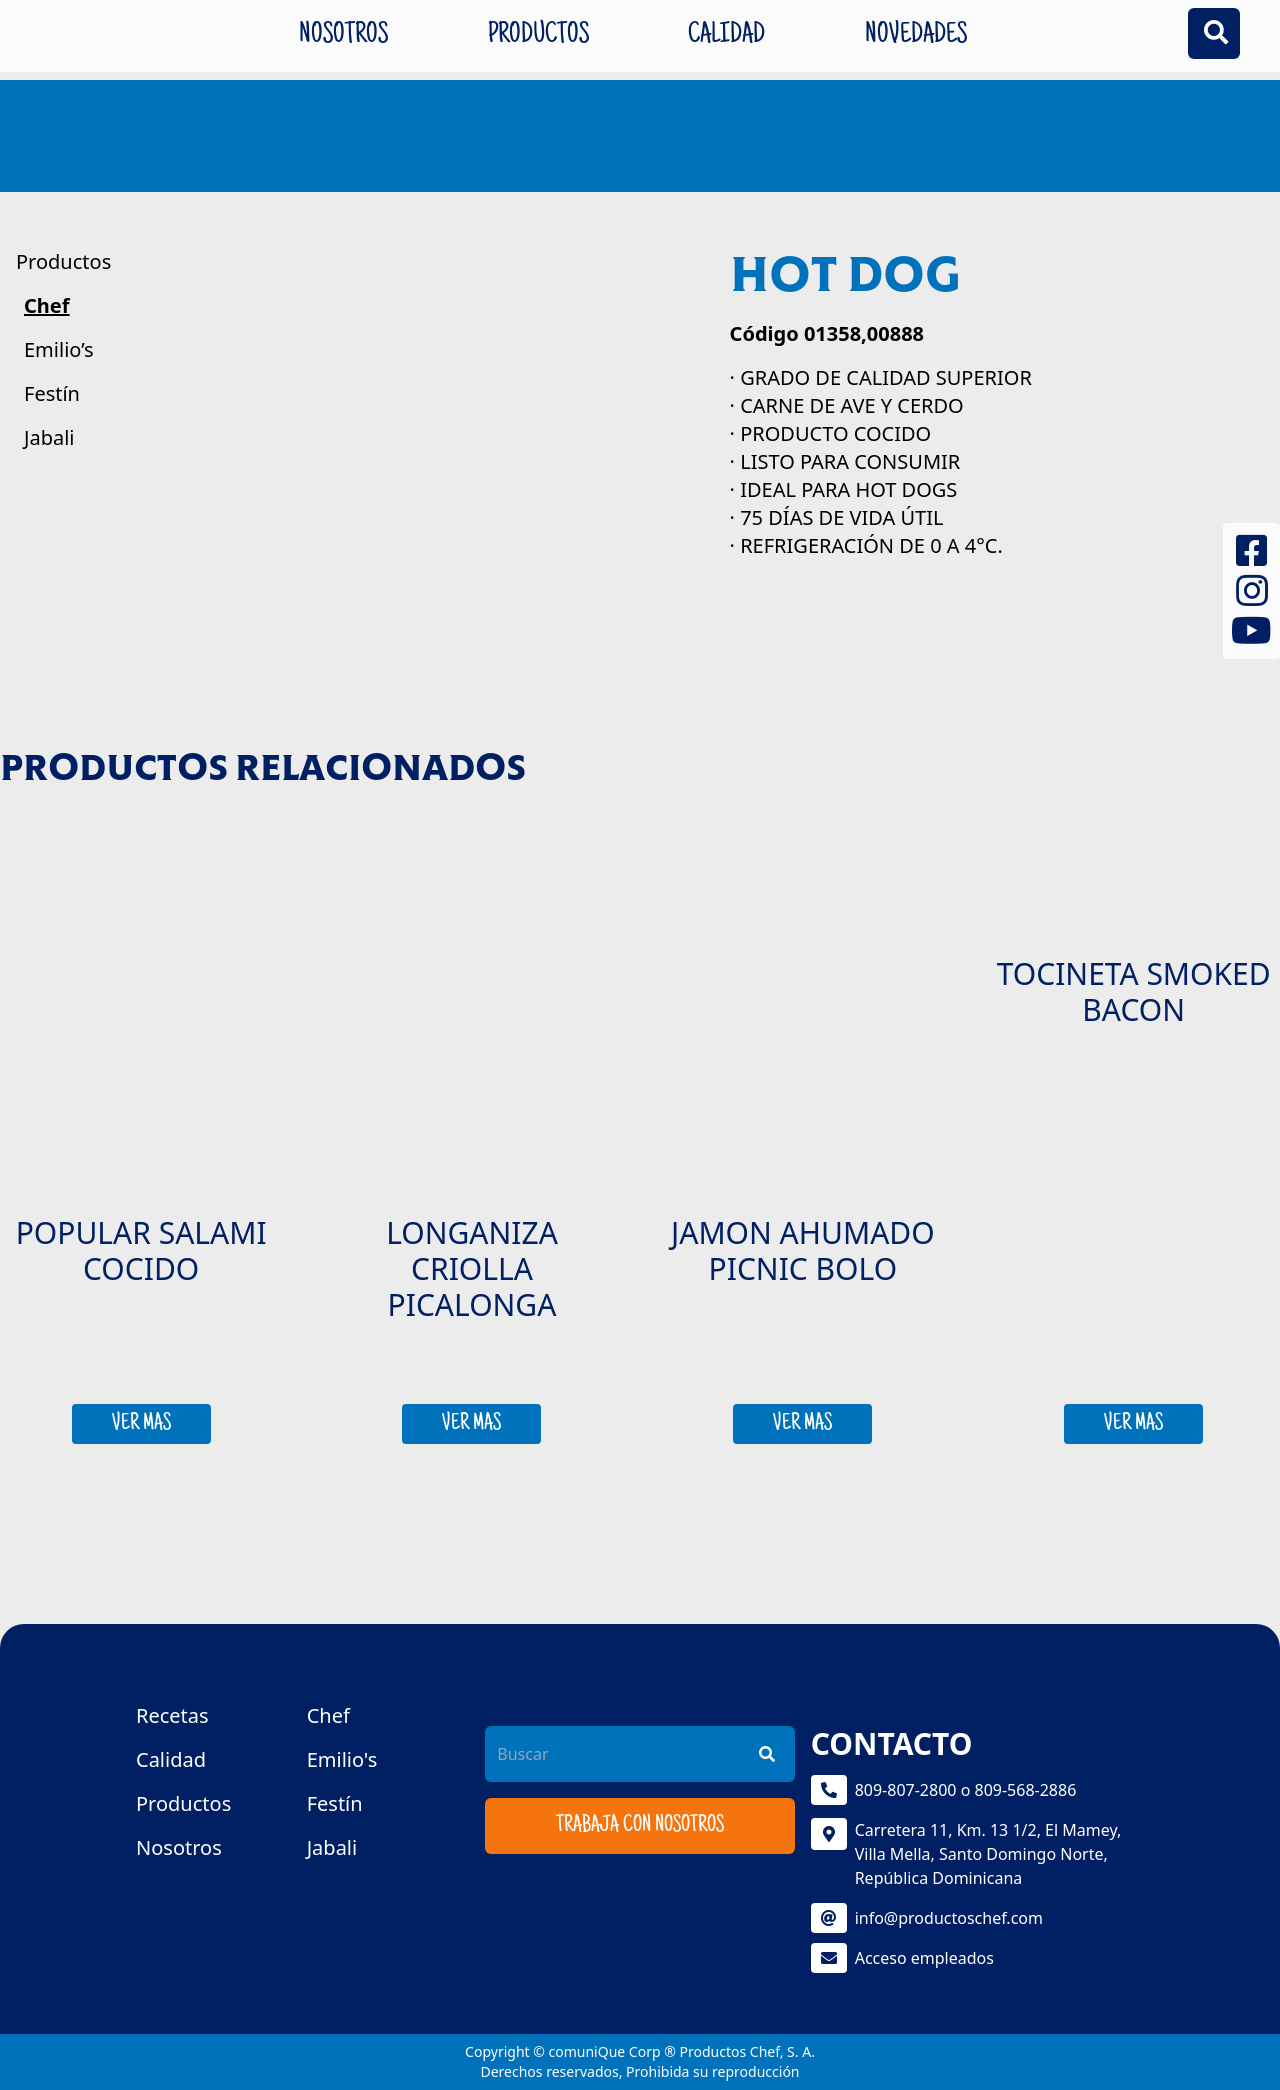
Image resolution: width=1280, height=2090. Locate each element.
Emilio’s (59, 349)
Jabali (49, 437)
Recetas (172, 1715)
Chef (47, 305)
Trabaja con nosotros (640, 1826)
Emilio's (342, 1759)
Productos (538, 36)
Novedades (916, 36)
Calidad (726, 36)
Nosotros (343, 36)
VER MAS (141, 1424)
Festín (52, 393)
